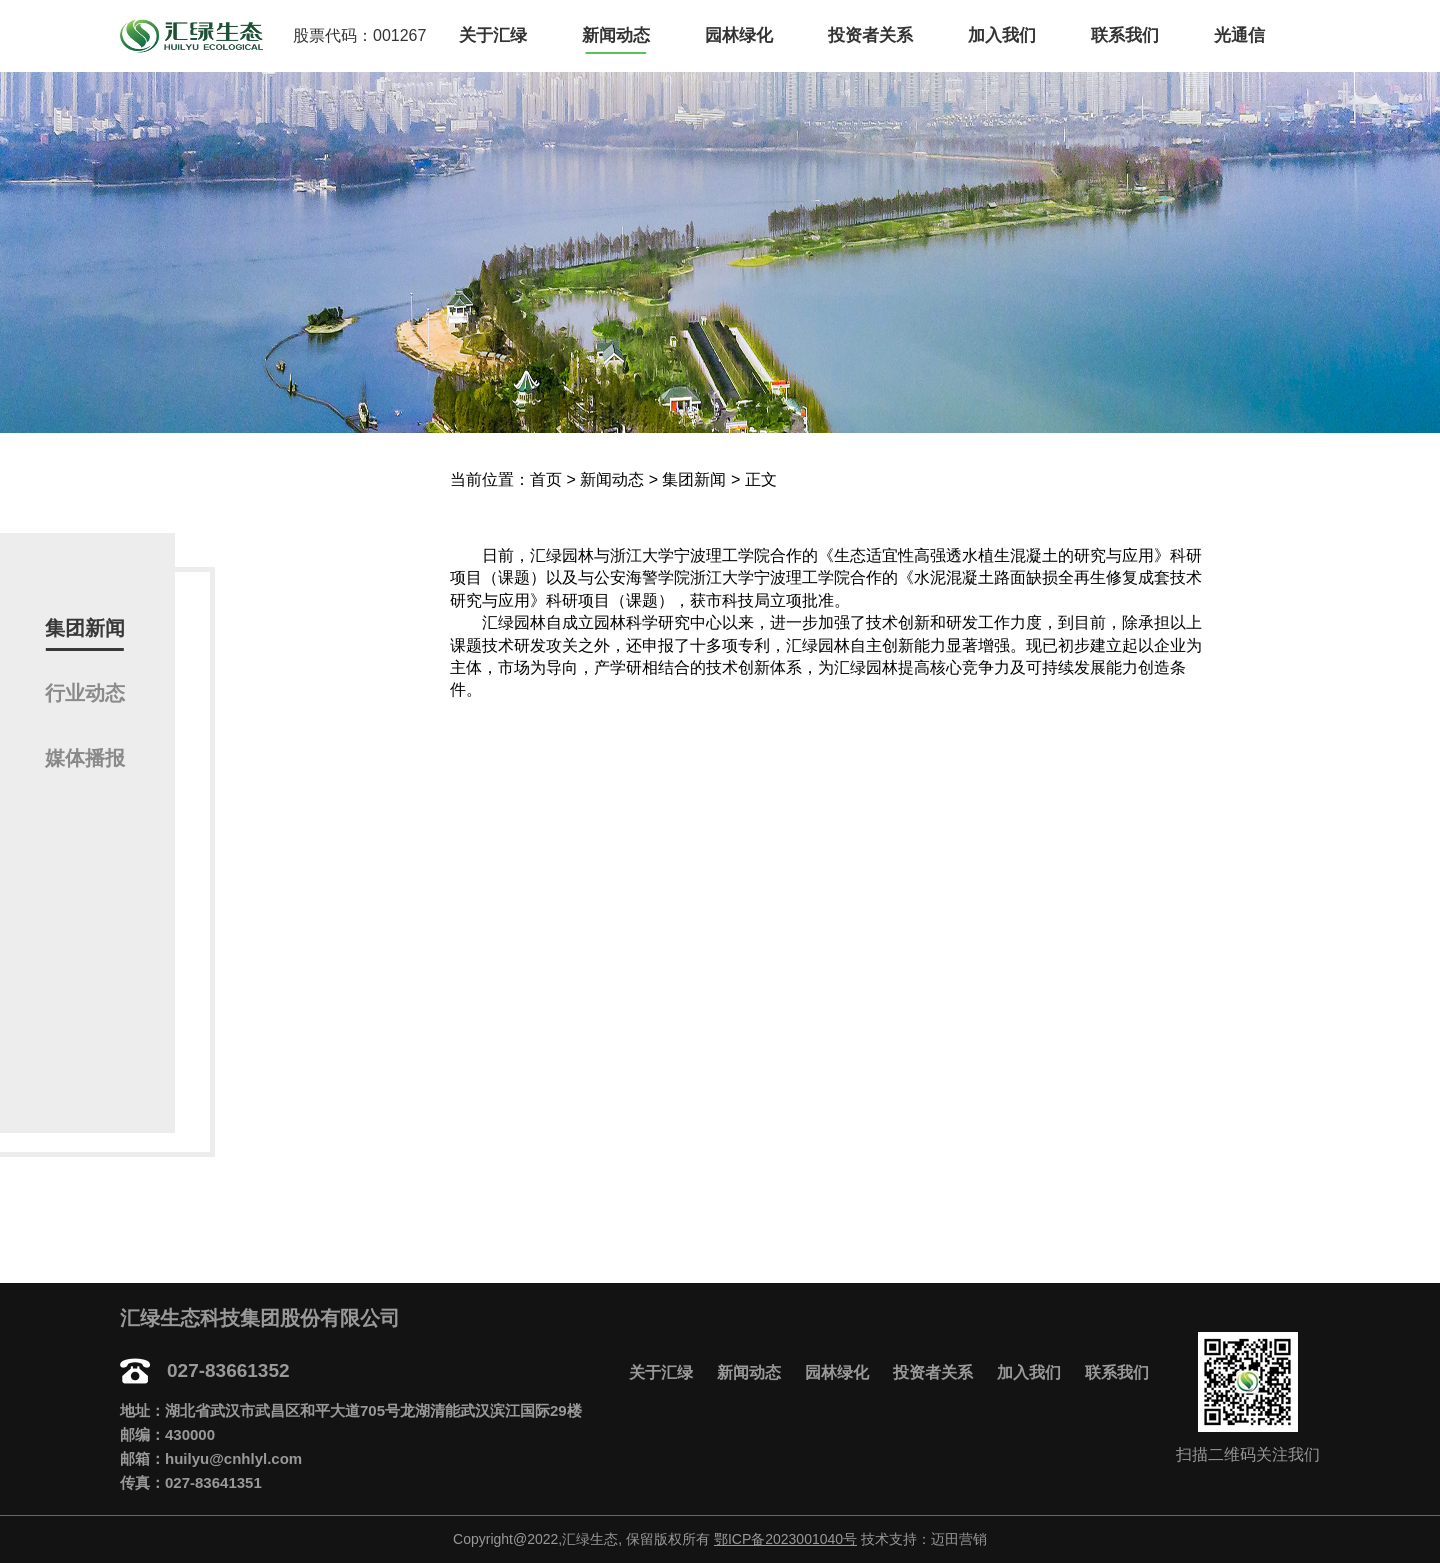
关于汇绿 (493, 35)
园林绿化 (739, 35)
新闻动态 (616, 35)
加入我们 (1002, 35)
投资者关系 (870, 35)
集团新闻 (85, 628)
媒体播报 (85, 758)
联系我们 (1125, 35)
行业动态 (85, 693)
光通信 (1239, 35)
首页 (546, 479)
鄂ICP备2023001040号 (785, 1539)
